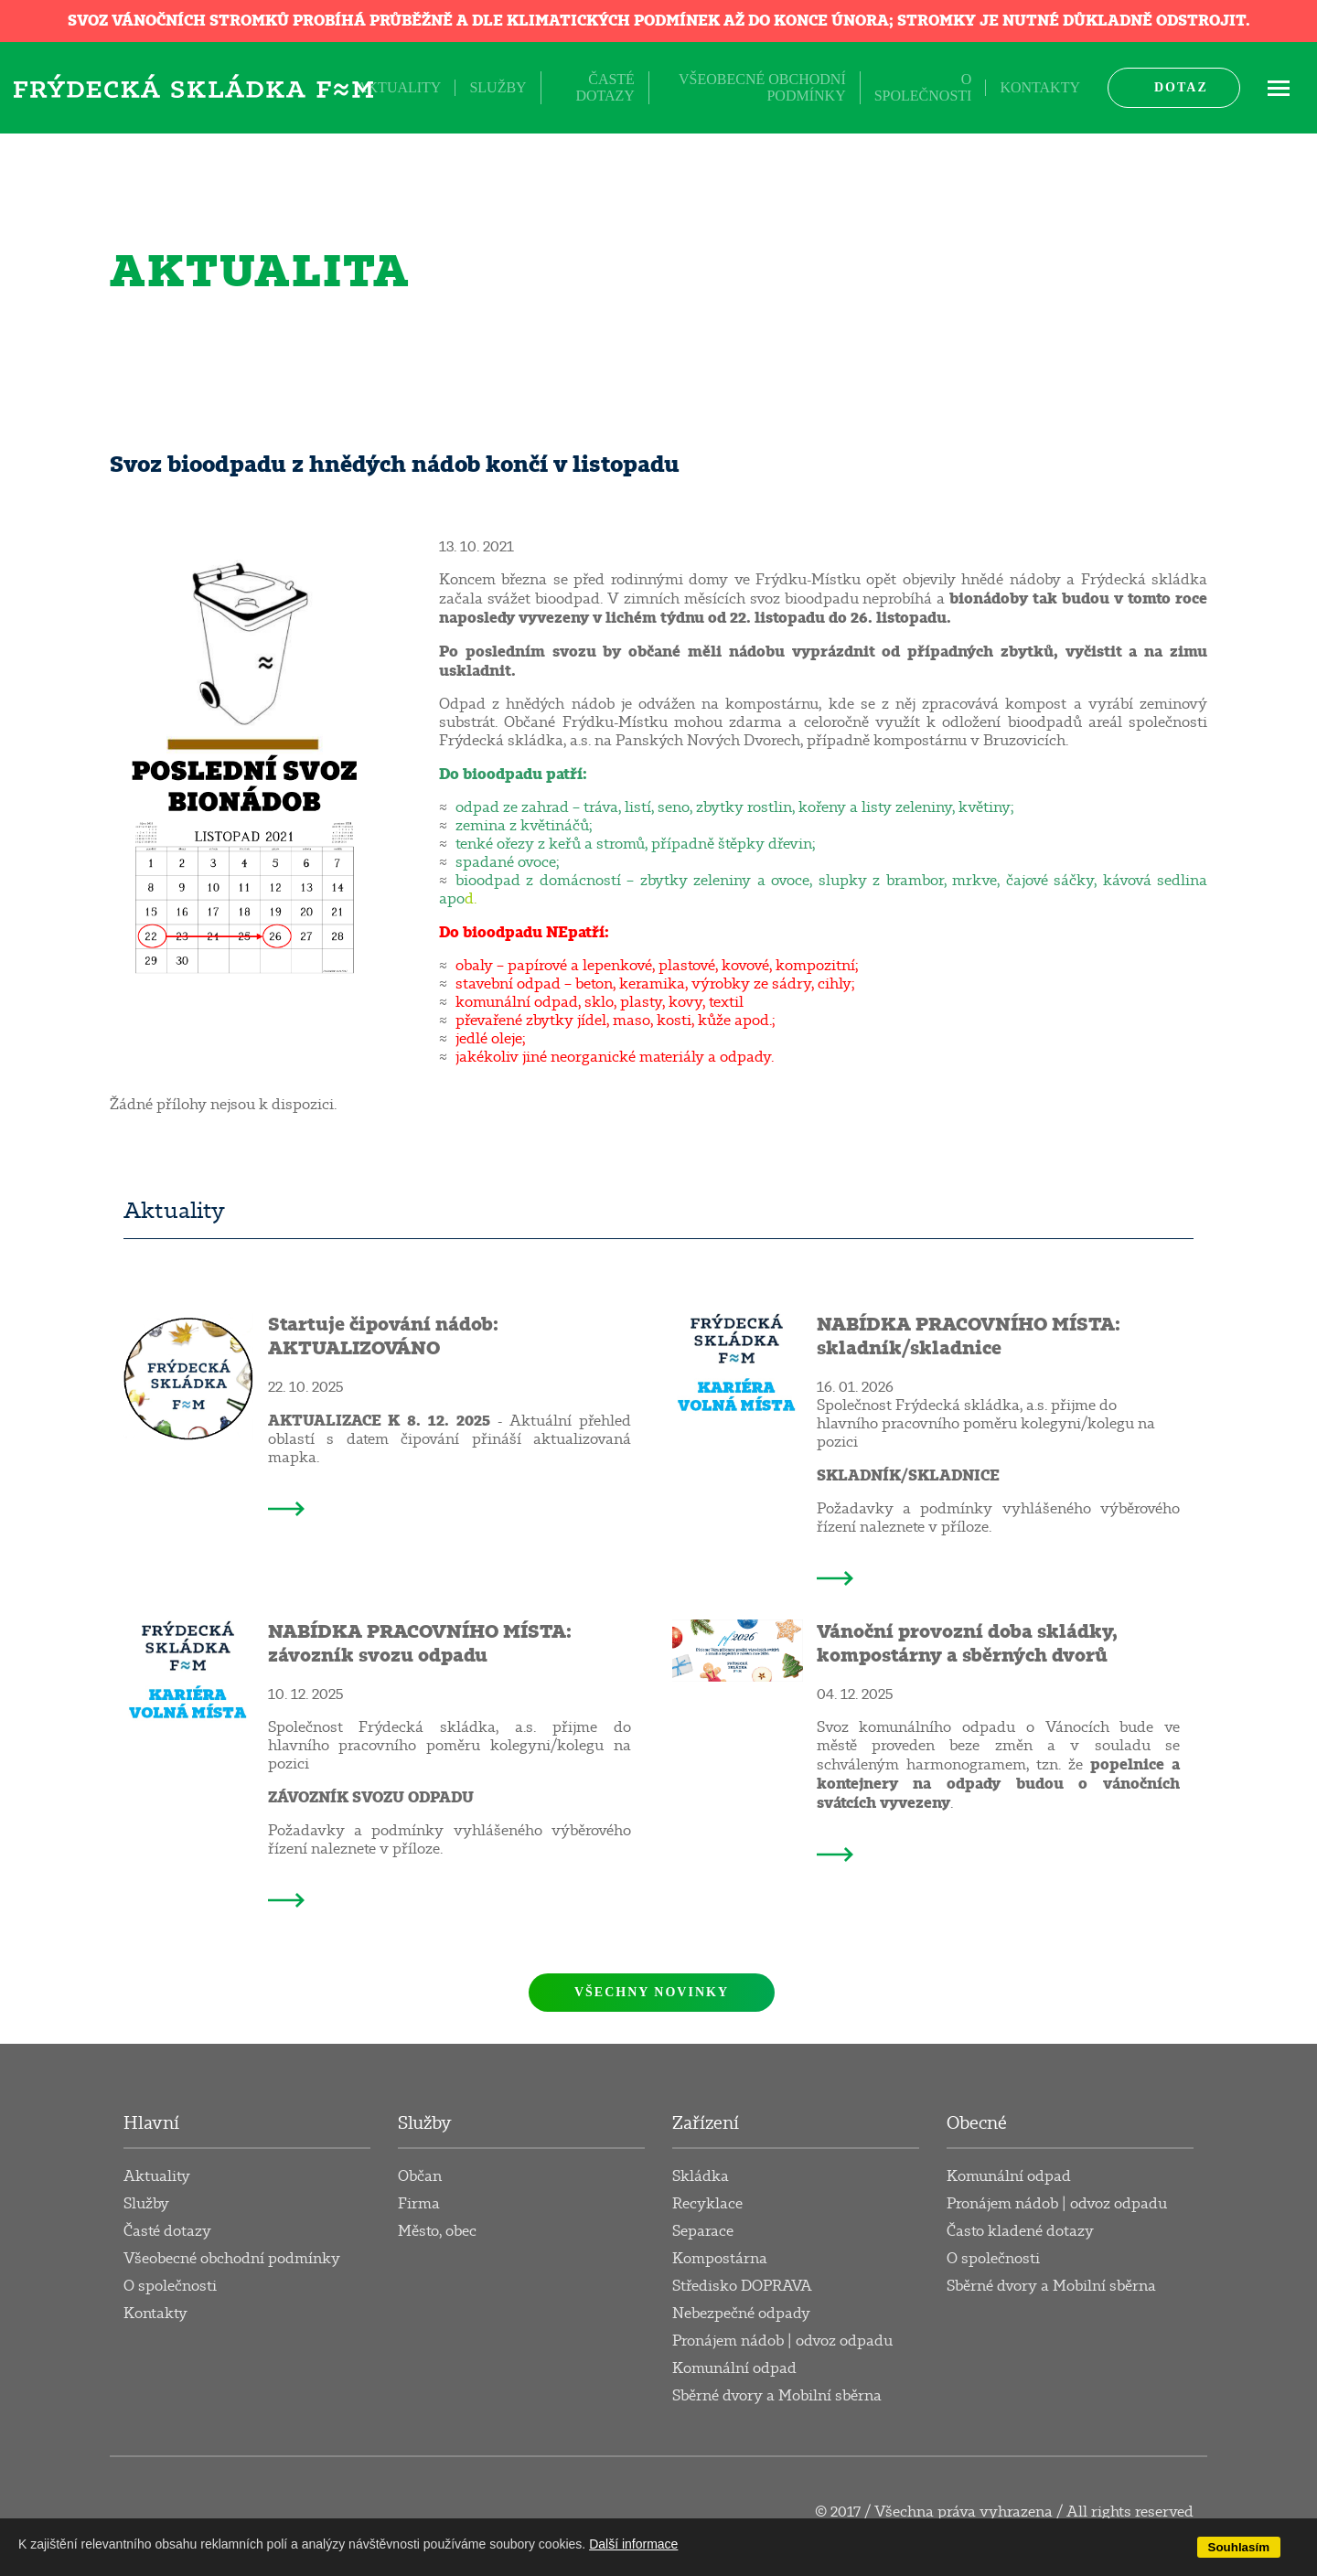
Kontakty (1040, 87)
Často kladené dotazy (1020, 2231)
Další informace (633, 2544)
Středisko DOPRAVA (742, 2286)
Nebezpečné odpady (741, 2313)
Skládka (700, 2176)
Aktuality (399, 87)
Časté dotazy (604, 87)
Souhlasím (1238, 2547)
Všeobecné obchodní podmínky (762, 87)
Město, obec (437, 2231)
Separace (702, 2231)
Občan (420, 2176)
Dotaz (1181, 87)
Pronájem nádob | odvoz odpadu (782, 2341)
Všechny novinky (651, 1992)
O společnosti (923, 87)
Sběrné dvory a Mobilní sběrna (777, 2396)
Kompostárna (719, 2259)
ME (1279, 87)
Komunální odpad (734, 2368)
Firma (419, 2204)
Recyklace (707, 2204)
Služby (497, 87)
